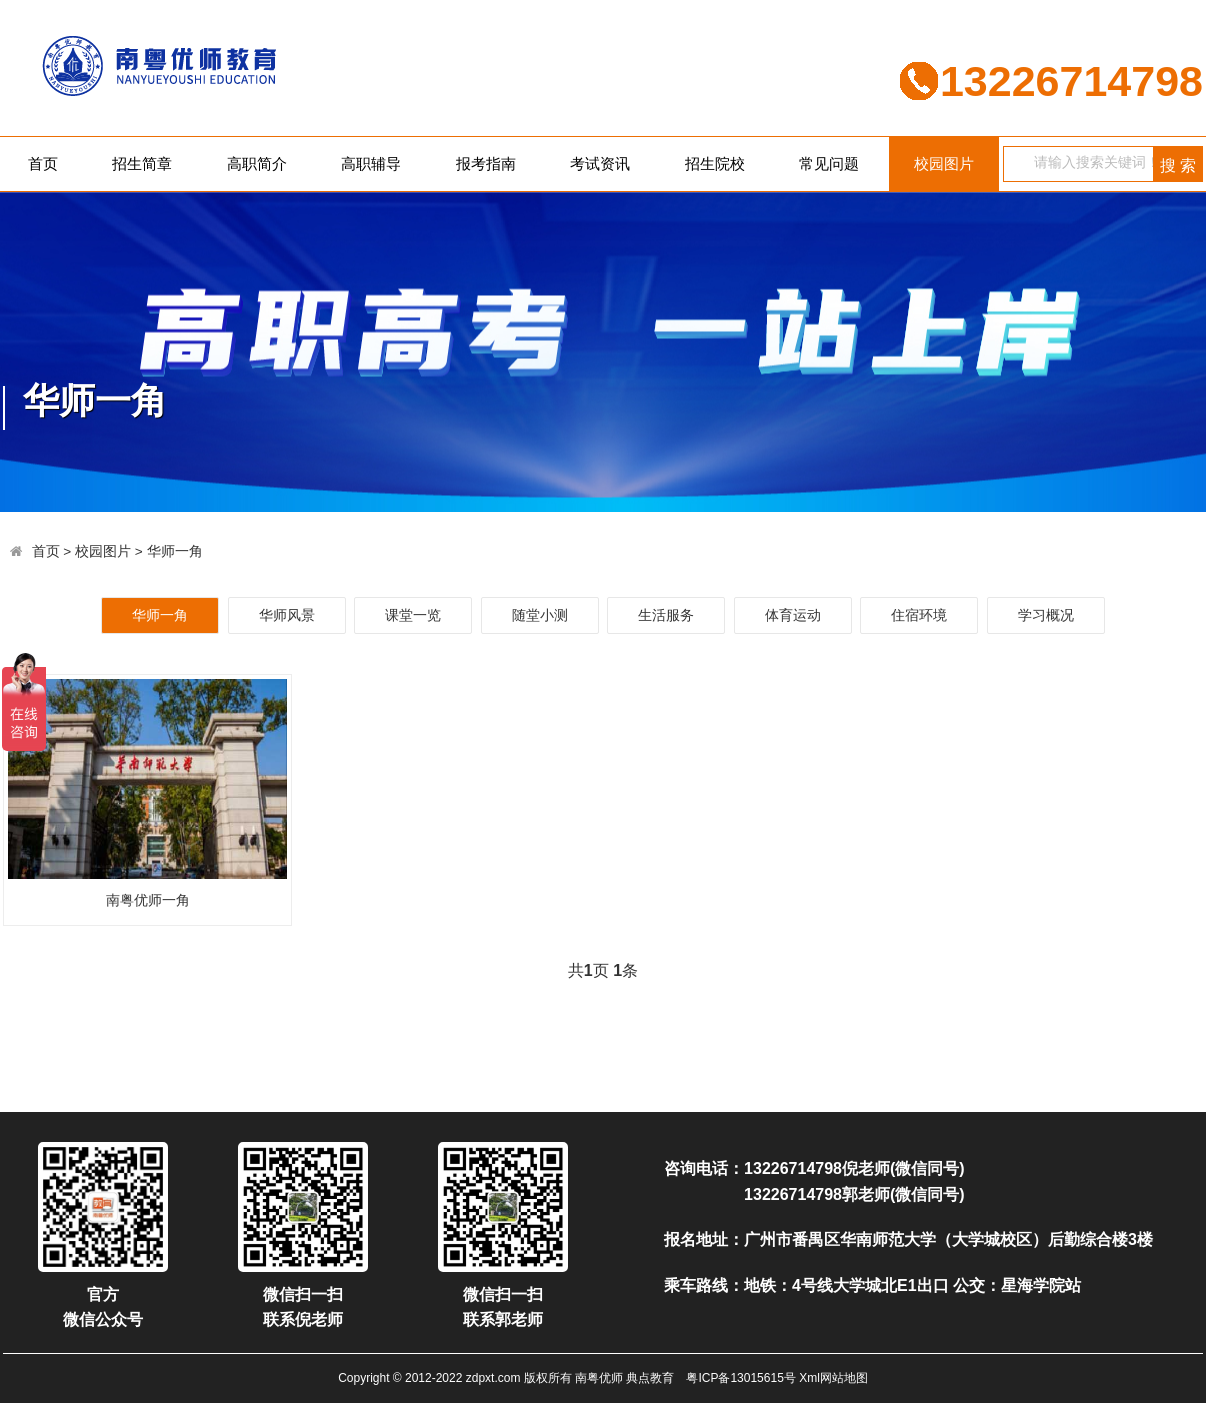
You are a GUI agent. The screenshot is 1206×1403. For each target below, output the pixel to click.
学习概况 (1046, 615)
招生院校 (715, 163)
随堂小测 (540, 615)
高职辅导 (371, 163)
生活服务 (666, 615)
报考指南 (486, 163)
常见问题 (829, 163)
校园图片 (944, 163)
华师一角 (175, 551)
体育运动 (793, 615)
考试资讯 (600, 163)
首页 (43, 163)
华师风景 (287, 615)
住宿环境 (919, 615)
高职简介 (257, 163)
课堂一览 (413, 615)
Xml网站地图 (833, 1378)
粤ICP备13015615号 (740, 1378)
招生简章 (142, 163)
